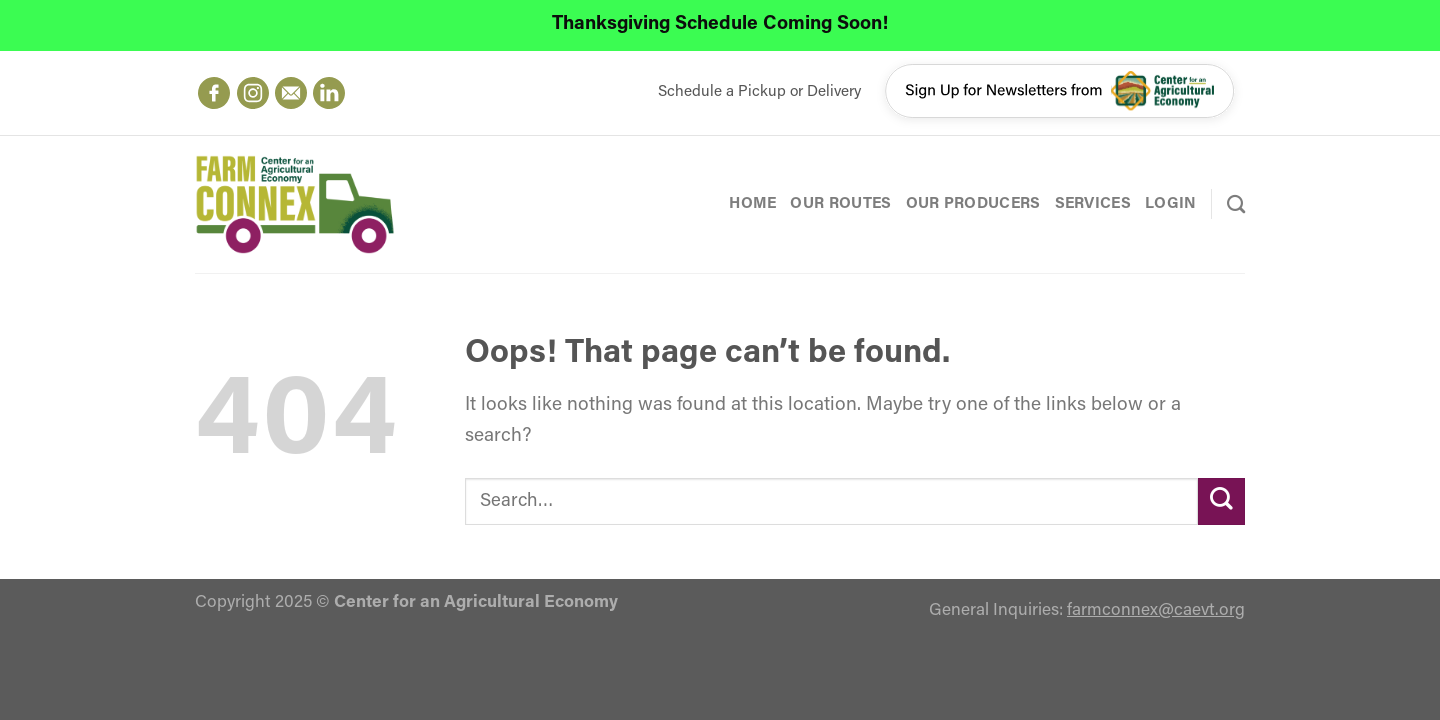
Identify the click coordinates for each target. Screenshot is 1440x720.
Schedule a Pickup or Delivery (759, 92)
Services (1093, 204)
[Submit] (1221, 501)
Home (752, 204)
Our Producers (973, 204)
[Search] (1236, 204)
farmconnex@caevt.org (1156, 610)
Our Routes (840, 204)
